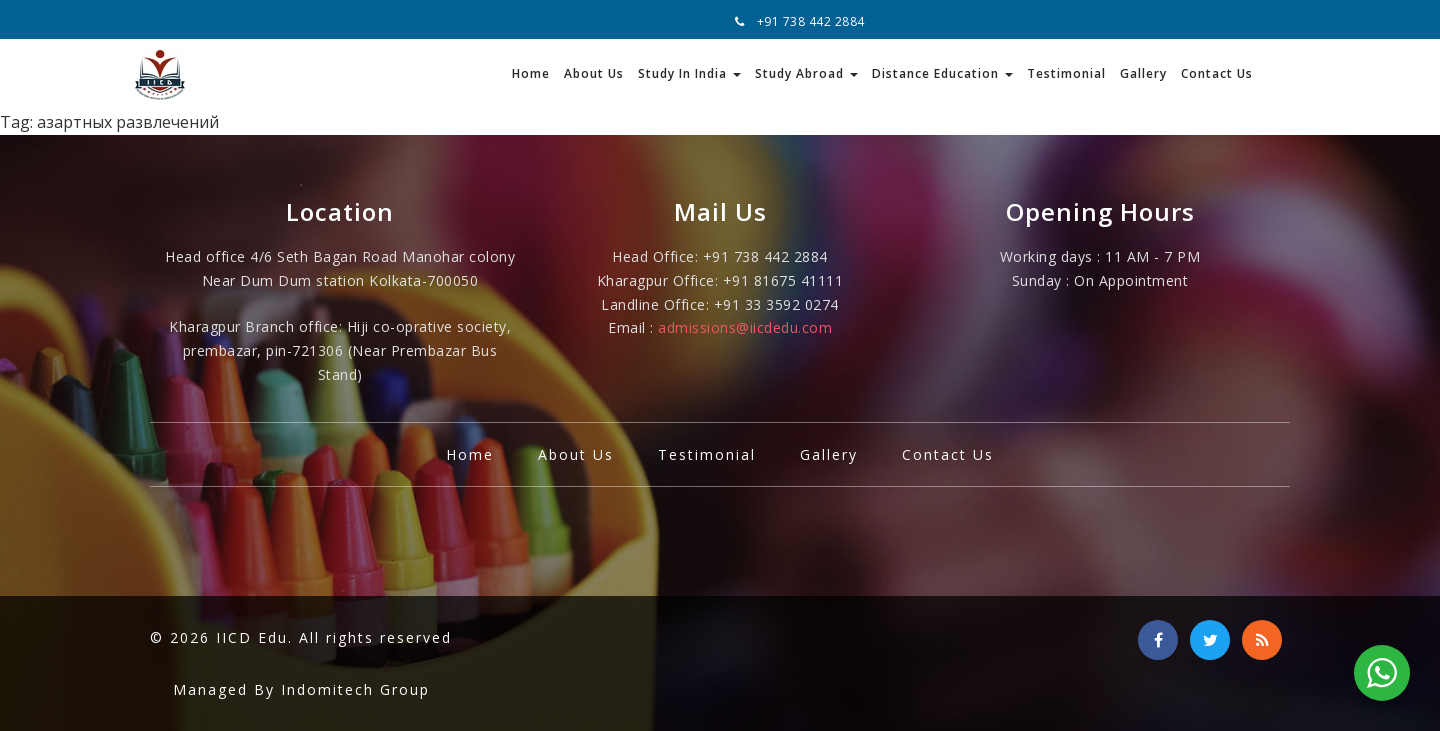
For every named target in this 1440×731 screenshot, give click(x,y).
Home (531, 73)
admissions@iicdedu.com (745, 327)
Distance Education (942, 73)
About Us (594, 73)
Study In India (689, 73)
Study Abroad (806, 73)
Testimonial (1066, 73)
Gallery (1143, 73)
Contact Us (1217, 73)
